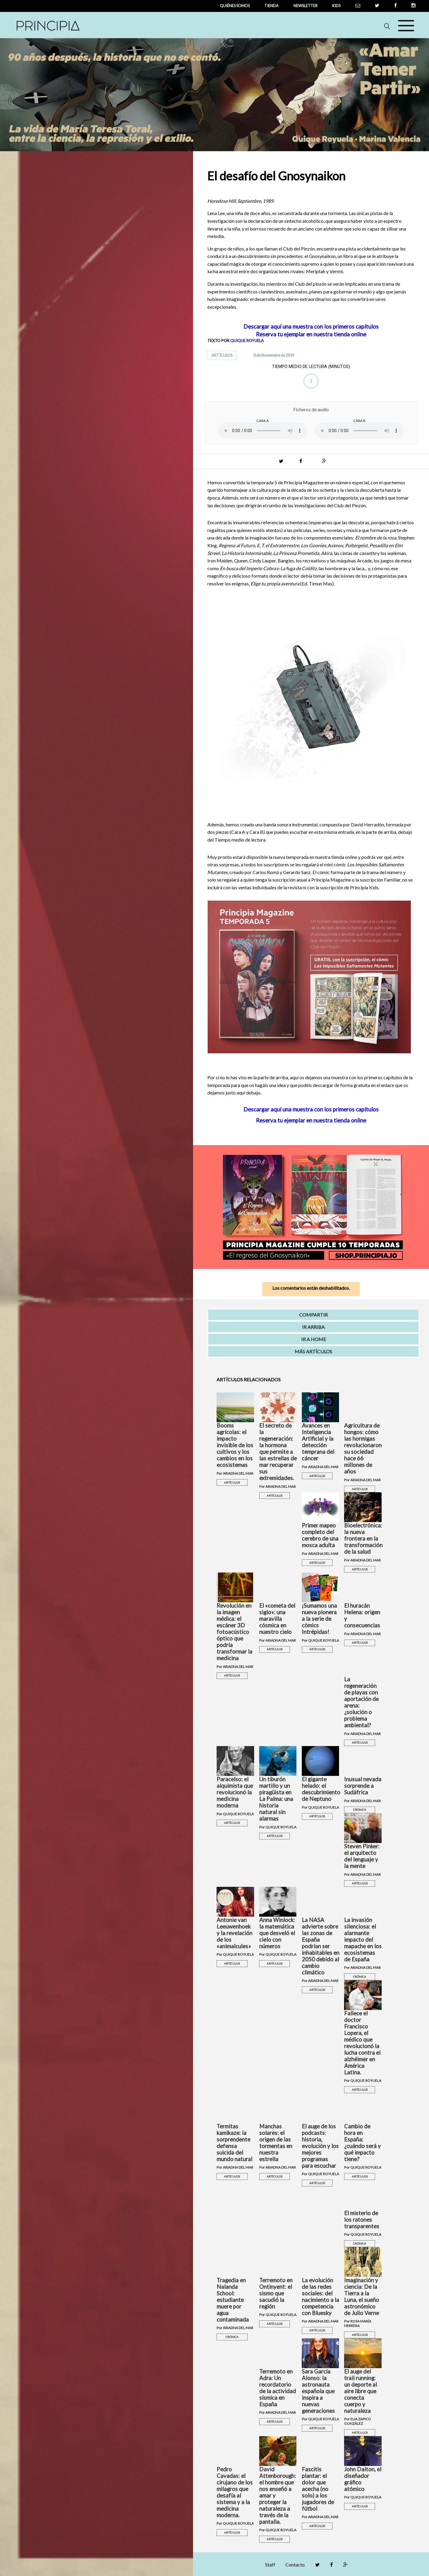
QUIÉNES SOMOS (235, 5)
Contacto (295, 2564)
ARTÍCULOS (222, 355)
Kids (336, 5)
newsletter (305, 5)
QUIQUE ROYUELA (247, 340)
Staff (270, 2564)
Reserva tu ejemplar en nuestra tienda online (311, 334)
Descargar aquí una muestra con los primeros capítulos (311, 326)
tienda (271, 5)
